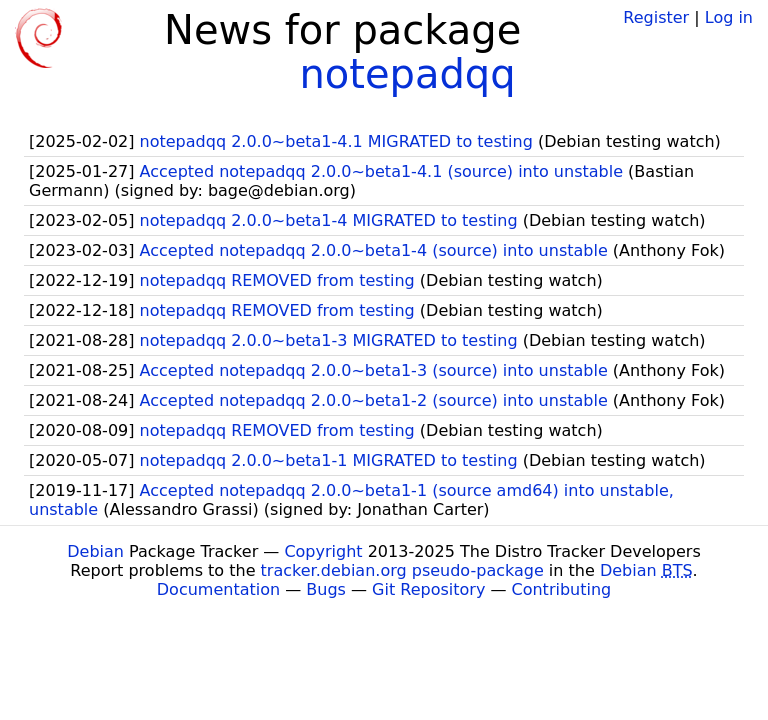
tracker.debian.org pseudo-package (402, 570)
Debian (95, 551)
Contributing (562, 589)
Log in (729, 17)
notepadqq (407, 74)
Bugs (326, 589)
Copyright (323, 551)
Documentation (218, 589)
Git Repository (428, 589)
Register (656, 17)
